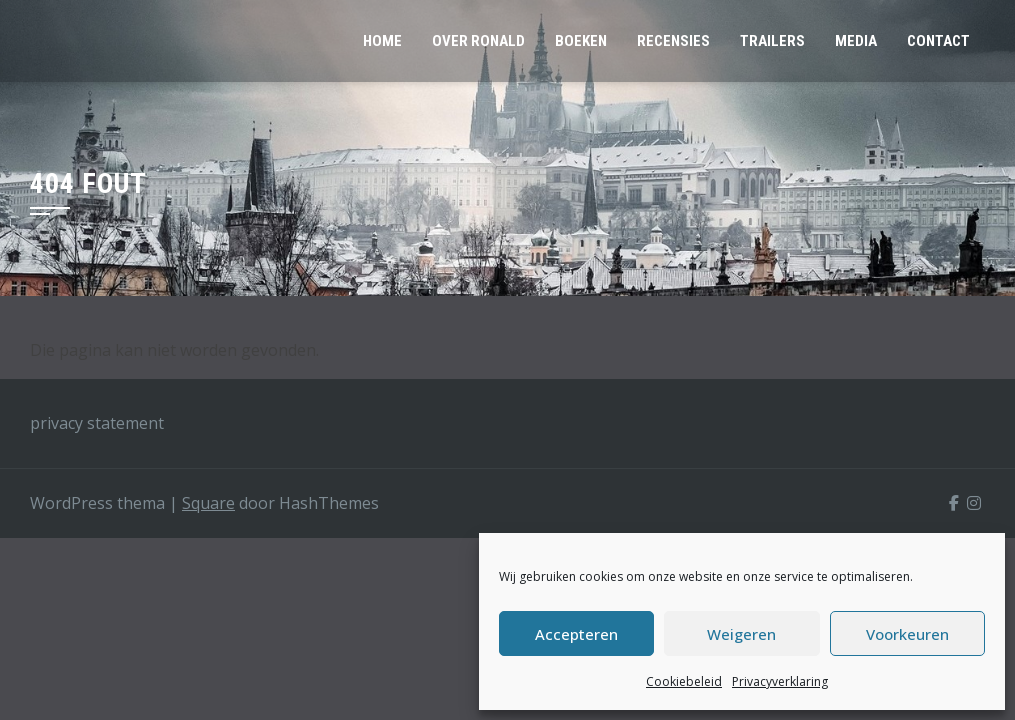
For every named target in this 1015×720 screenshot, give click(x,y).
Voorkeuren (907, 634)
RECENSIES (673, 41)
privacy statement (97, 423)
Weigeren (741, 634)
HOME (382, 41)
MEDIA (856, 41)
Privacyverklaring (780, 681)
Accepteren (576, 634)
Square (208, 503)
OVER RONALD (478, 41)
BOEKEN (581, 41)
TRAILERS (772, 41)
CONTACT (938, 41)
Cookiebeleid (684, 681)
